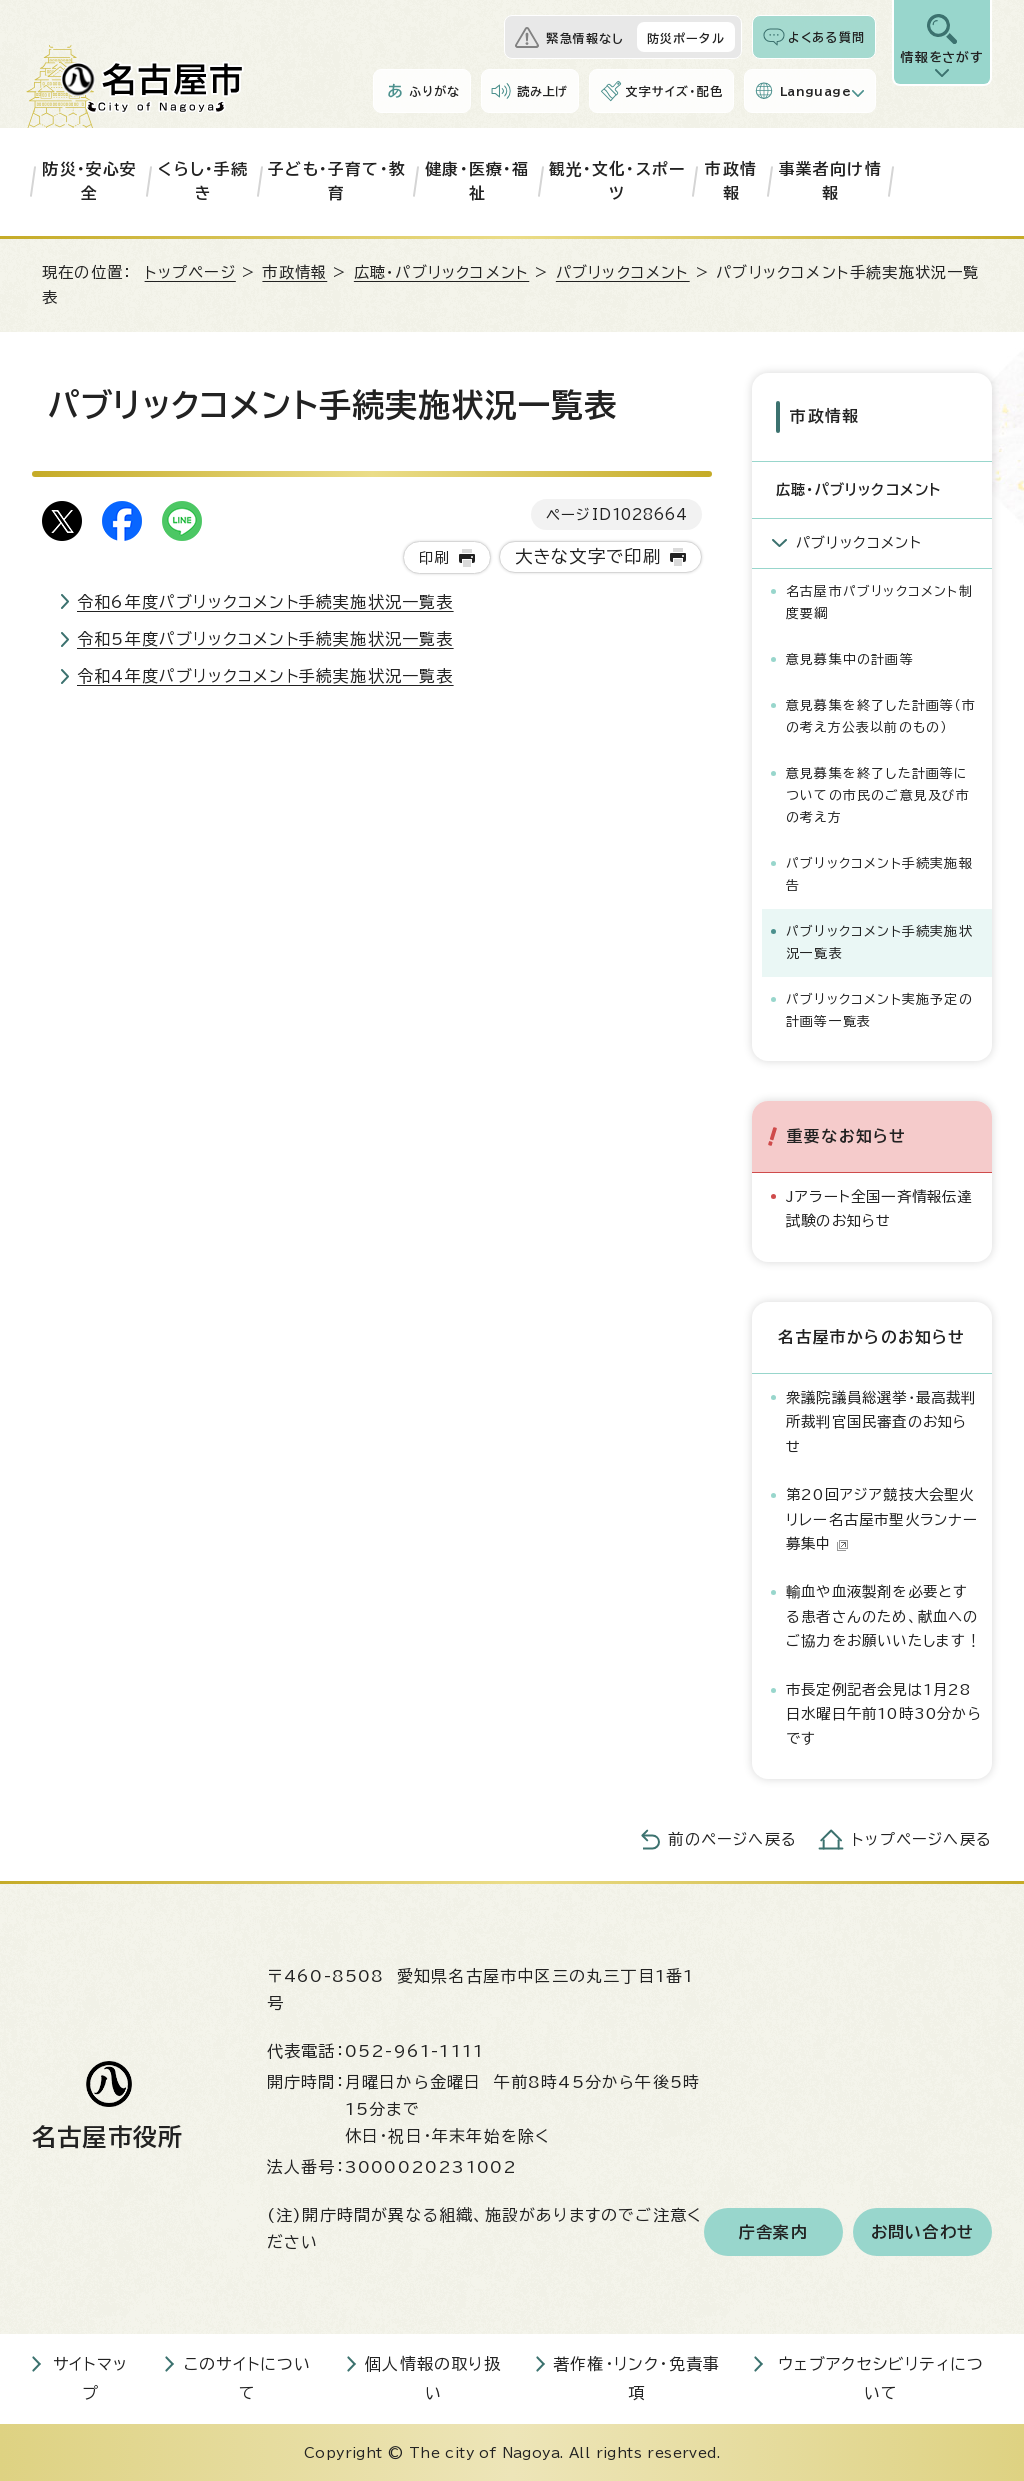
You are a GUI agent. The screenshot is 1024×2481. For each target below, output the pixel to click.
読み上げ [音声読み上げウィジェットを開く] (543, 91)
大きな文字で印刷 (588, 556)
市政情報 (731, 181)
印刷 (434, 557)
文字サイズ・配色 (674, 91)
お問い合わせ (922, 2231)
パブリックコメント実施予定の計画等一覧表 (879, 1009)
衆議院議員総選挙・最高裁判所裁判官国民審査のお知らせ (881, 1421)
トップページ (190, 272)
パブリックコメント (623, 272)
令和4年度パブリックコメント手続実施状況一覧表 (265, 676)
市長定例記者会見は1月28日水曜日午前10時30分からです (884, 1714)
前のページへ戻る (732, 1839)
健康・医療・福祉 (477, 181)
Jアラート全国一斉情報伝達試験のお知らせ (879, 1207)
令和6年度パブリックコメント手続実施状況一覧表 (265, 602)
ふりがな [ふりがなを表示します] (434, 91)
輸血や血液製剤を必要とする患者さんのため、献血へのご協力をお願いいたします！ (884, 1616)
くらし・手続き (203, 181)
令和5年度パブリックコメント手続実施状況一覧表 (265, 639)
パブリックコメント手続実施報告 (879, 873)
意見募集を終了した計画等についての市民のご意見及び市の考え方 (878, 794)
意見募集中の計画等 (850, 658)
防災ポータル (686, 38)
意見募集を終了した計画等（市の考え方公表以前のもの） (881, 715)
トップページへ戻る (922, 1839)
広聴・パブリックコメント (441, 272)
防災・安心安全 (89, 181)
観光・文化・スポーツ (617, 181)
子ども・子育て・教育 (337, 181)
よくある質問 (826, 37)
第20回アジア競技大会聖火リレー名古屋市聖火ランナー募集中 (882, 1519)
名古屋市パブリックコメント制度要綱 (879, 601)
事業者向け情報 (830, 181)
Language (815, 91)
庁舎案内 (773, 2231)
